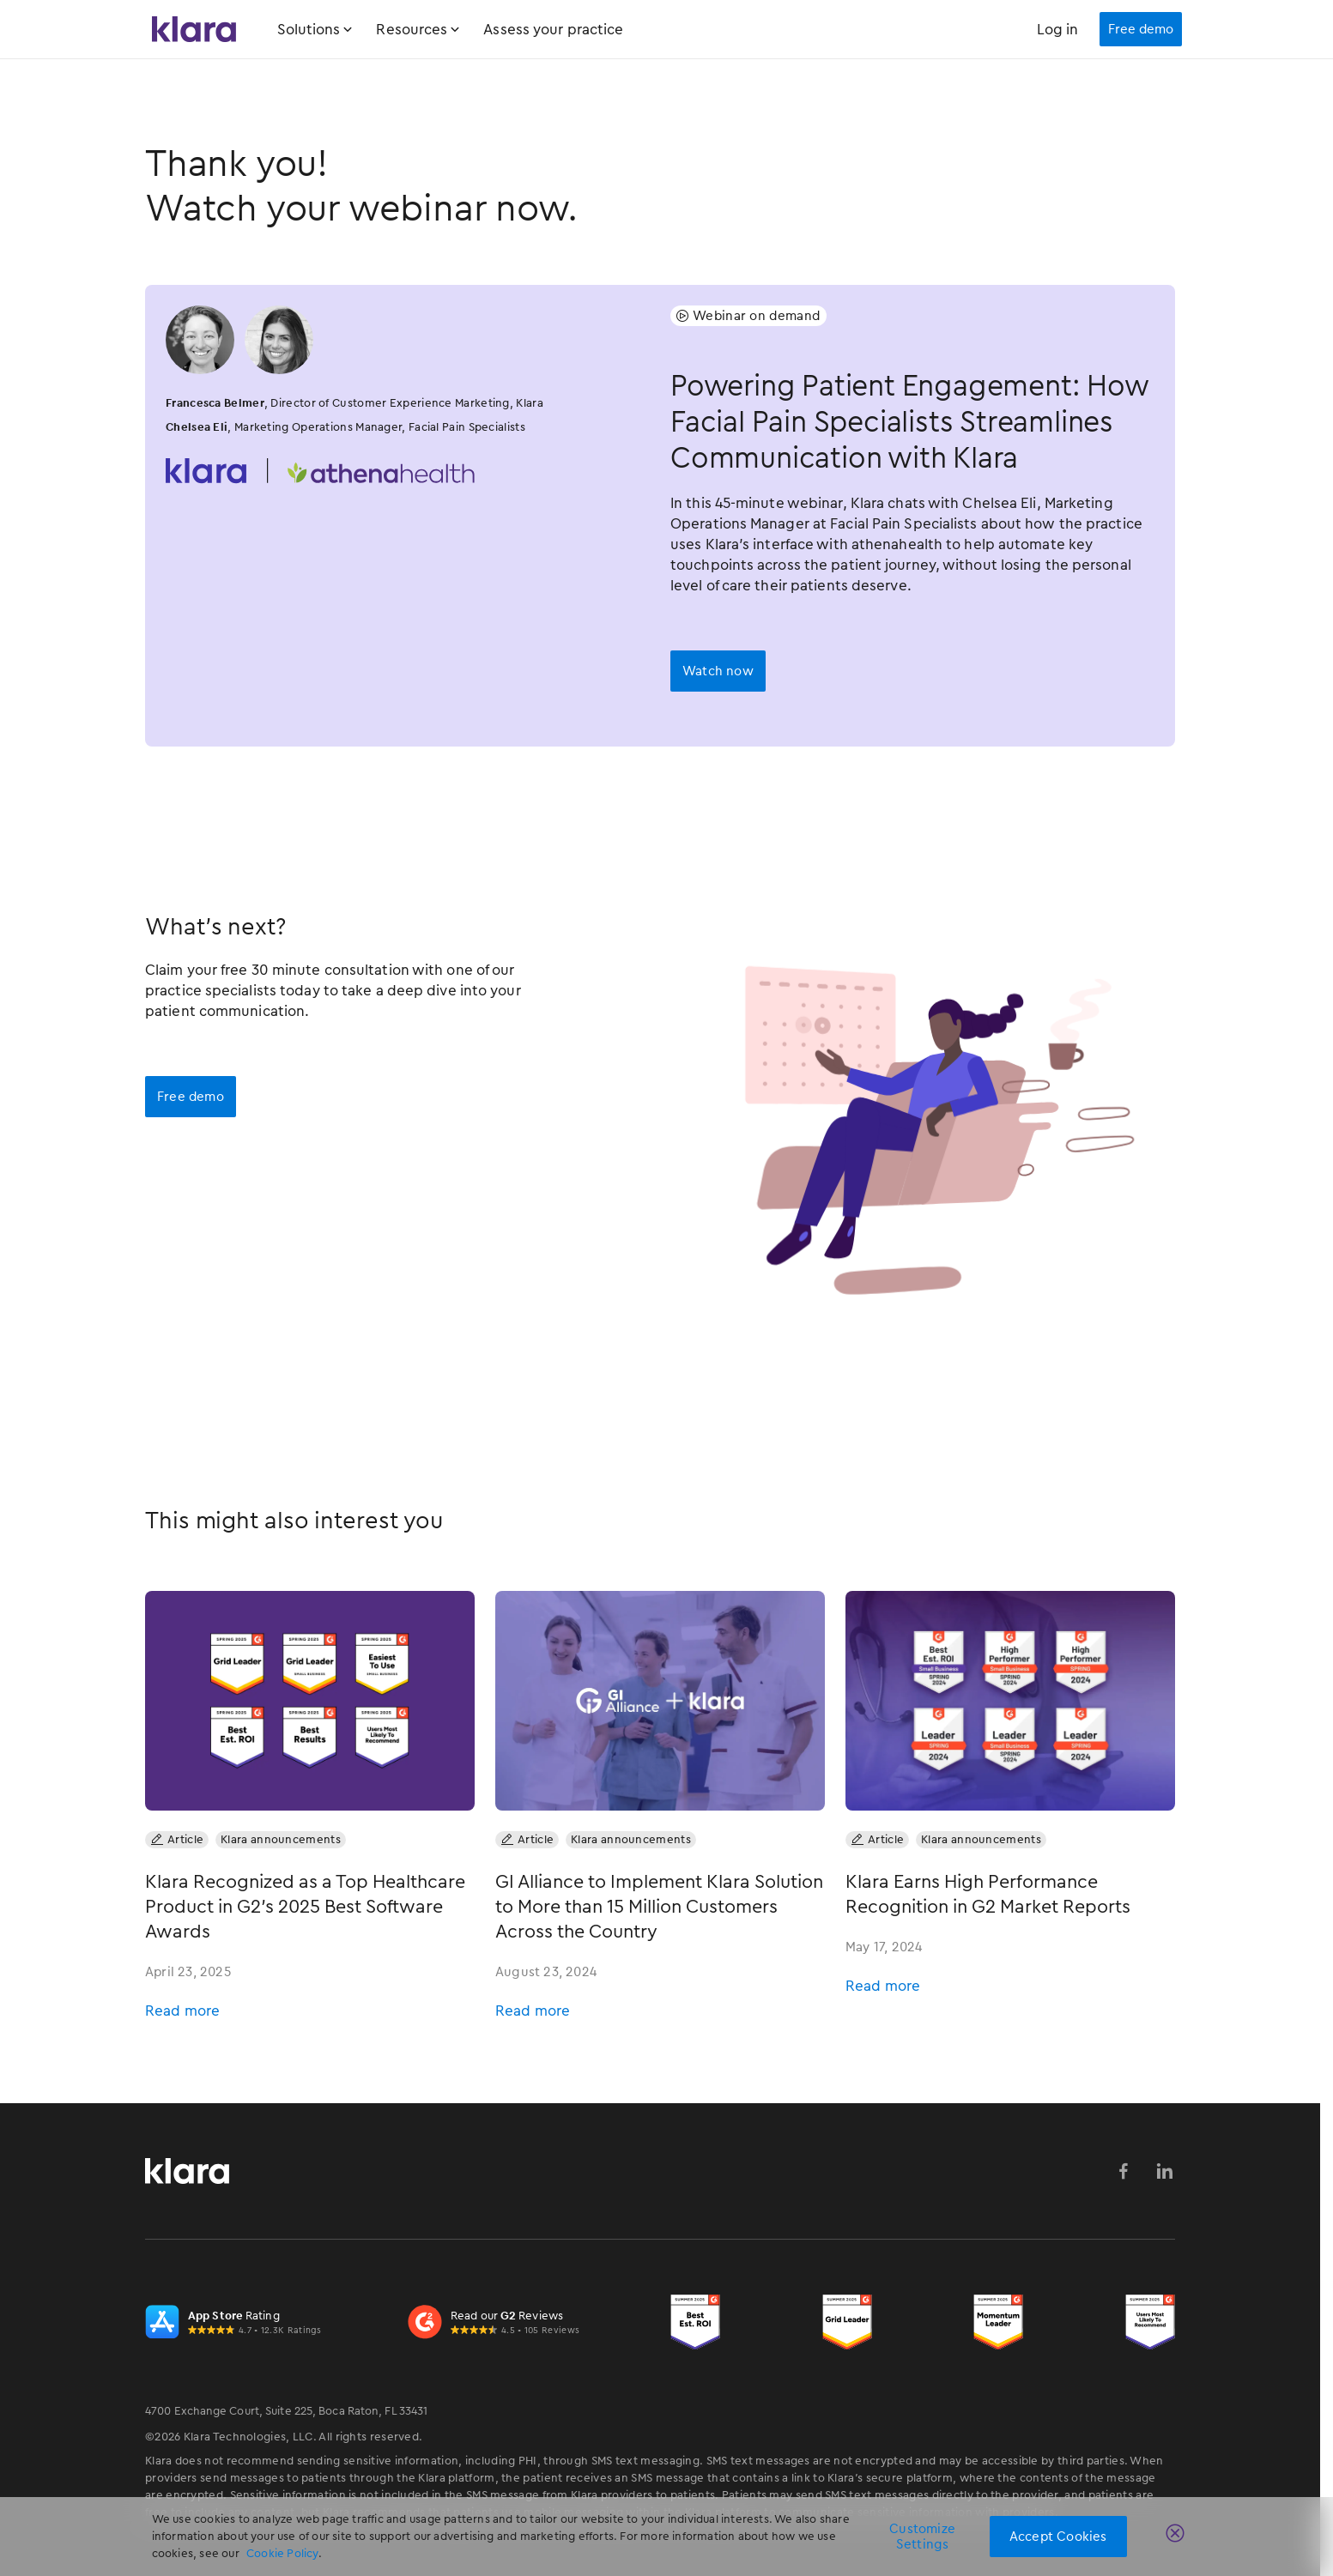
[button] (327, 29)
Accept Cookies (1058, 2536)
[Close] (1178, 2536)
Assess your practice (553, 29)
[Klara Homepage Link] (194, 29)
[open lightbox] (718, 671)
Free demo (190, 1096)
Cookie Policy (282, 2553)
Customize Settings (922, 2536)
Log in (1058, 29)
